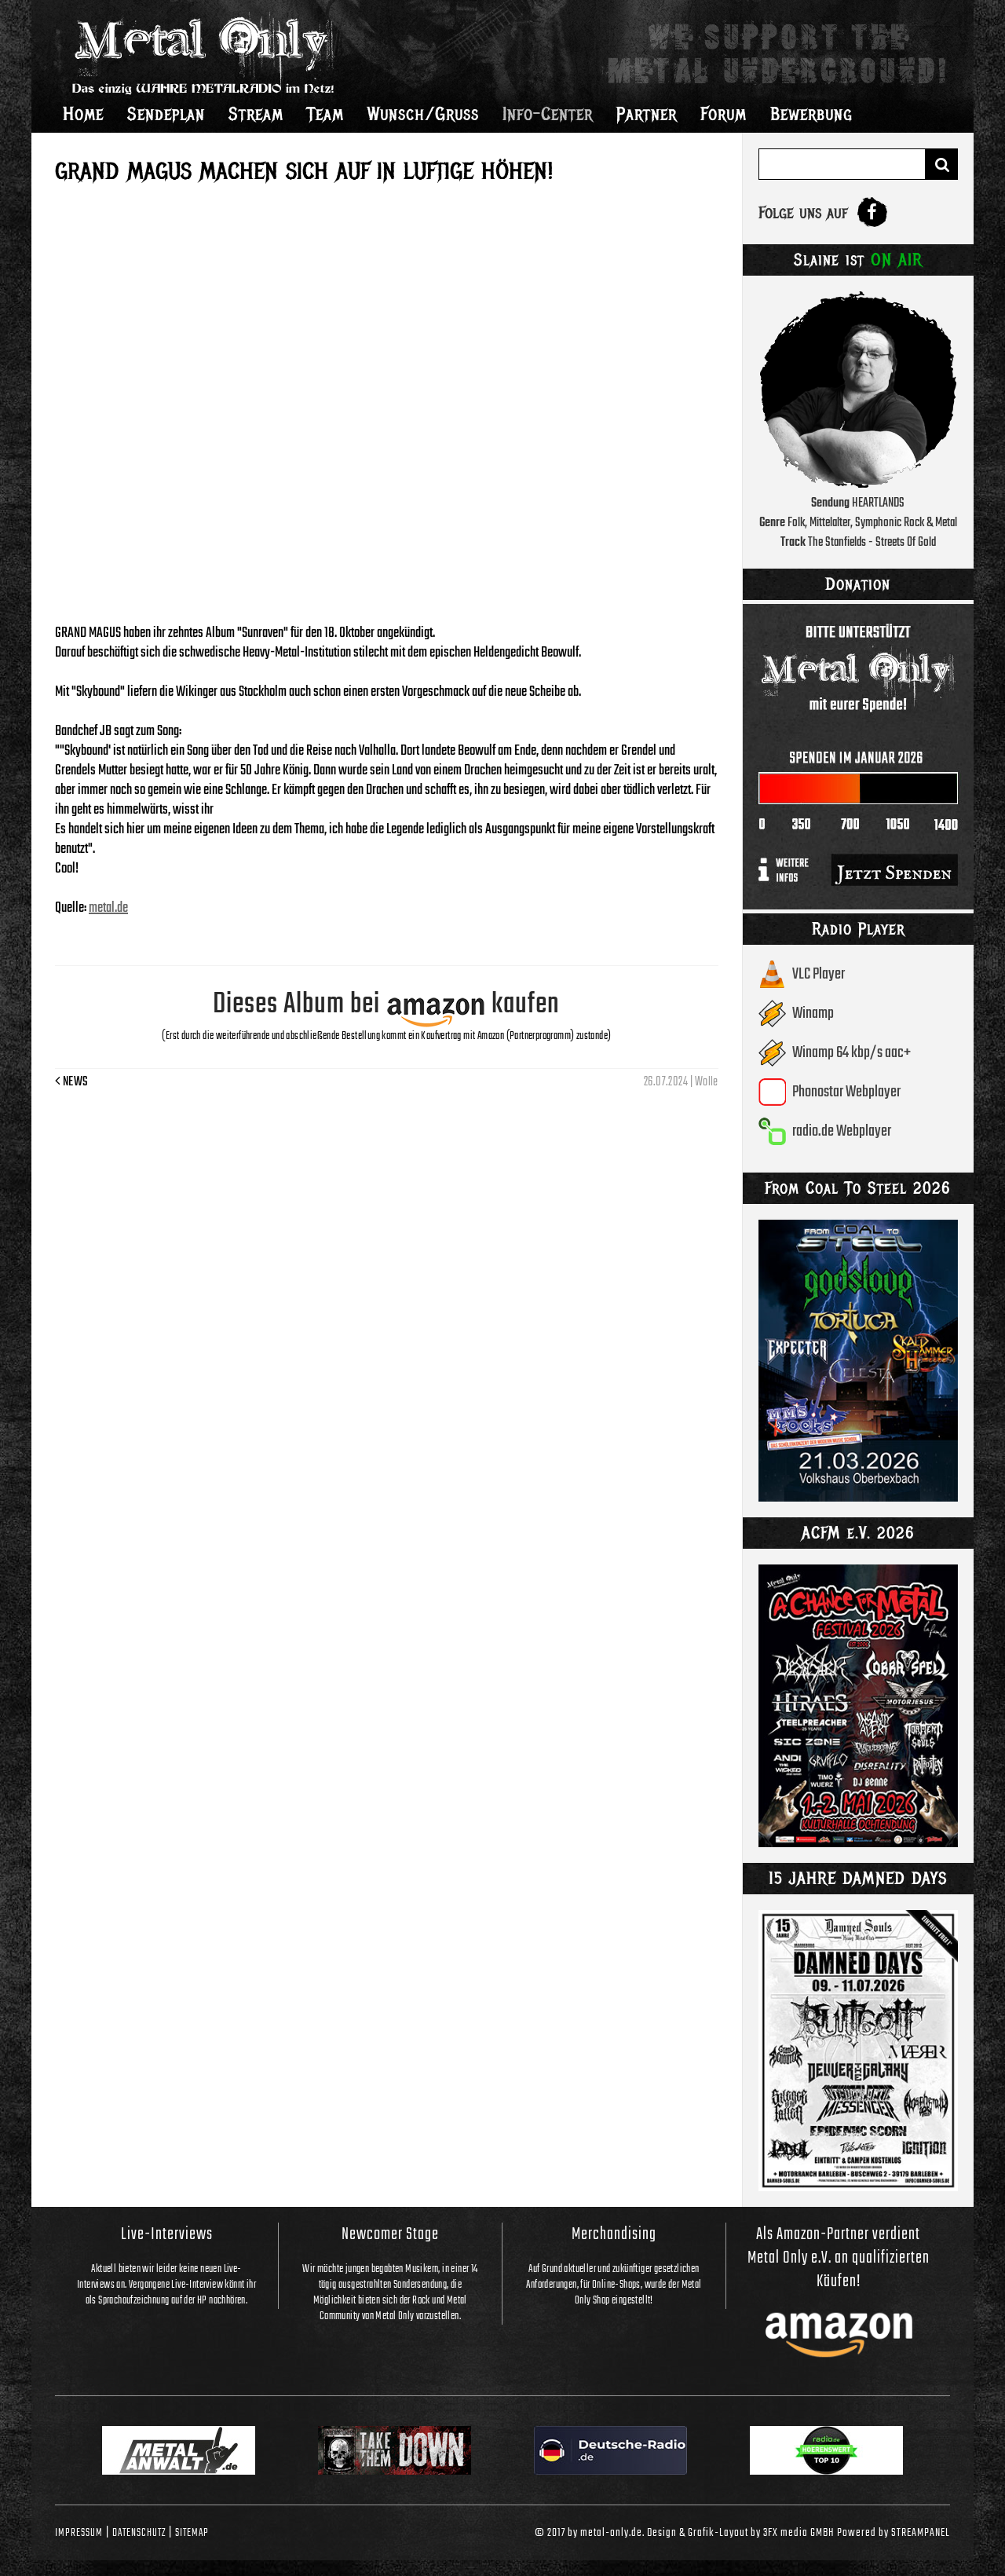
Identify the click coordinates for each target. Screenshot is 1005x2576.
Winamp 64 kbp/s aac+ (851, 1053)
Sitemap (192, 2532)
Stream (255, 114)
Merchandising (614, 2234)
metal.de (108, 908)
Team (325, 114)
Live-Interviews (167, 2234)
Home (83, 114)
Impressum (79, 2532)
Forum (723, 114)
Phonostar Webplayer (846, 1092)
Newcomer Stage (390, 2234)
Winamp (813, 1013)
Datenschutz (139, 2532)
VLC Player (818, 974)
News (72, 1082)
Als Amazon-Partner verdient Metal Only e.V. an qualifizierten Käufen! (838, 2258)
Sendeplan (166, 114)
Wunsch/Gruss (423, 114)
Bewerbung (811, 114)
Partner (646, 114)
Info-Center (547, 114)
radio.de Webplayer (841, 1131)
